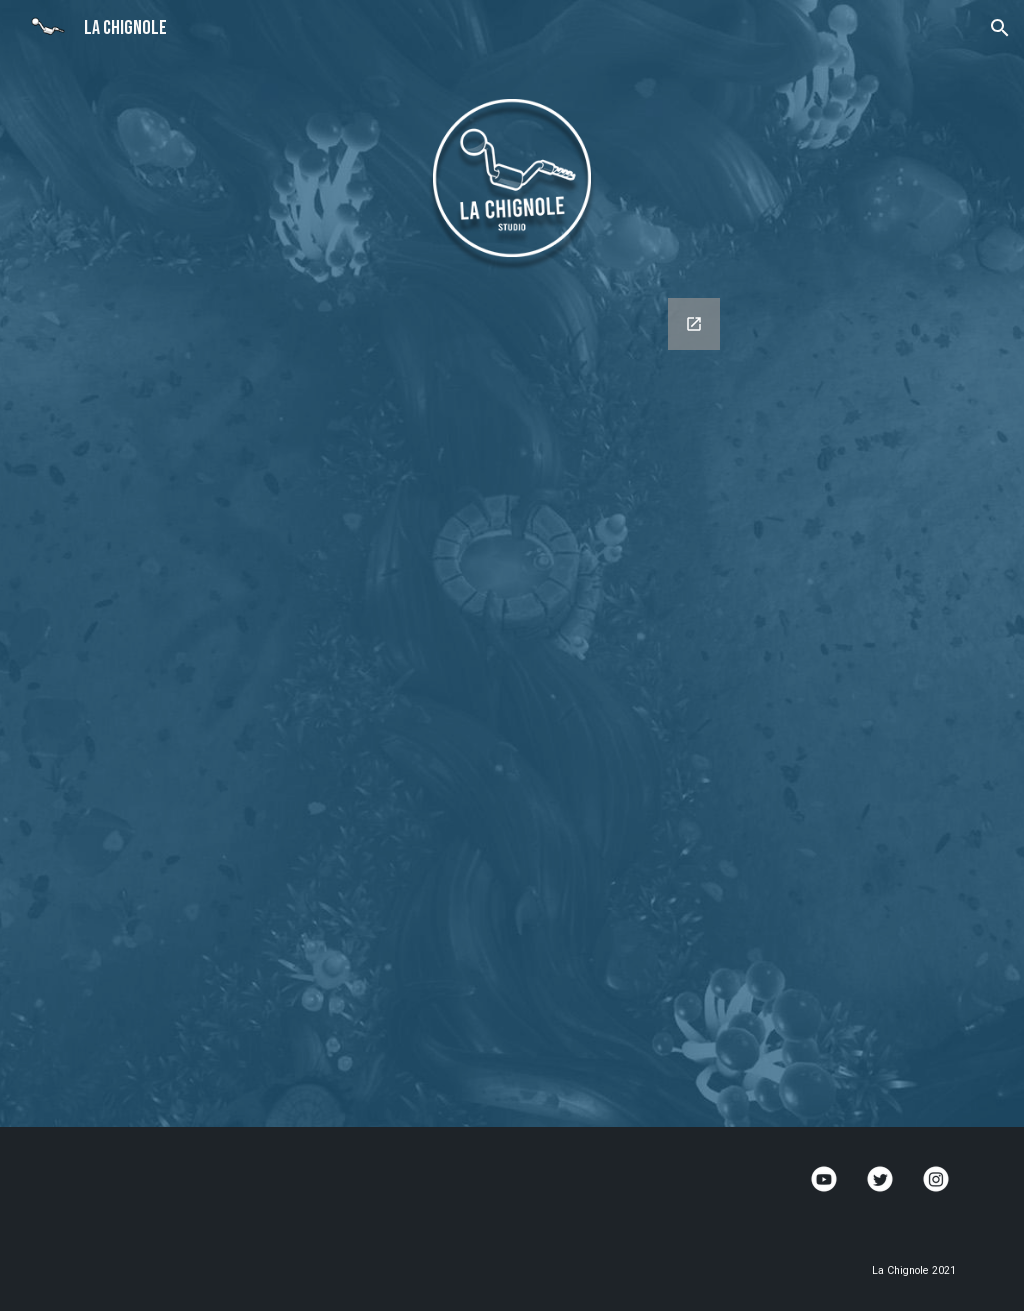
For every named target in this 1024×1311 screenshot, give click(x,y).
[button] (1000, 28)
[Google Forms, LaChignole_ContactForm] (512, 700)
